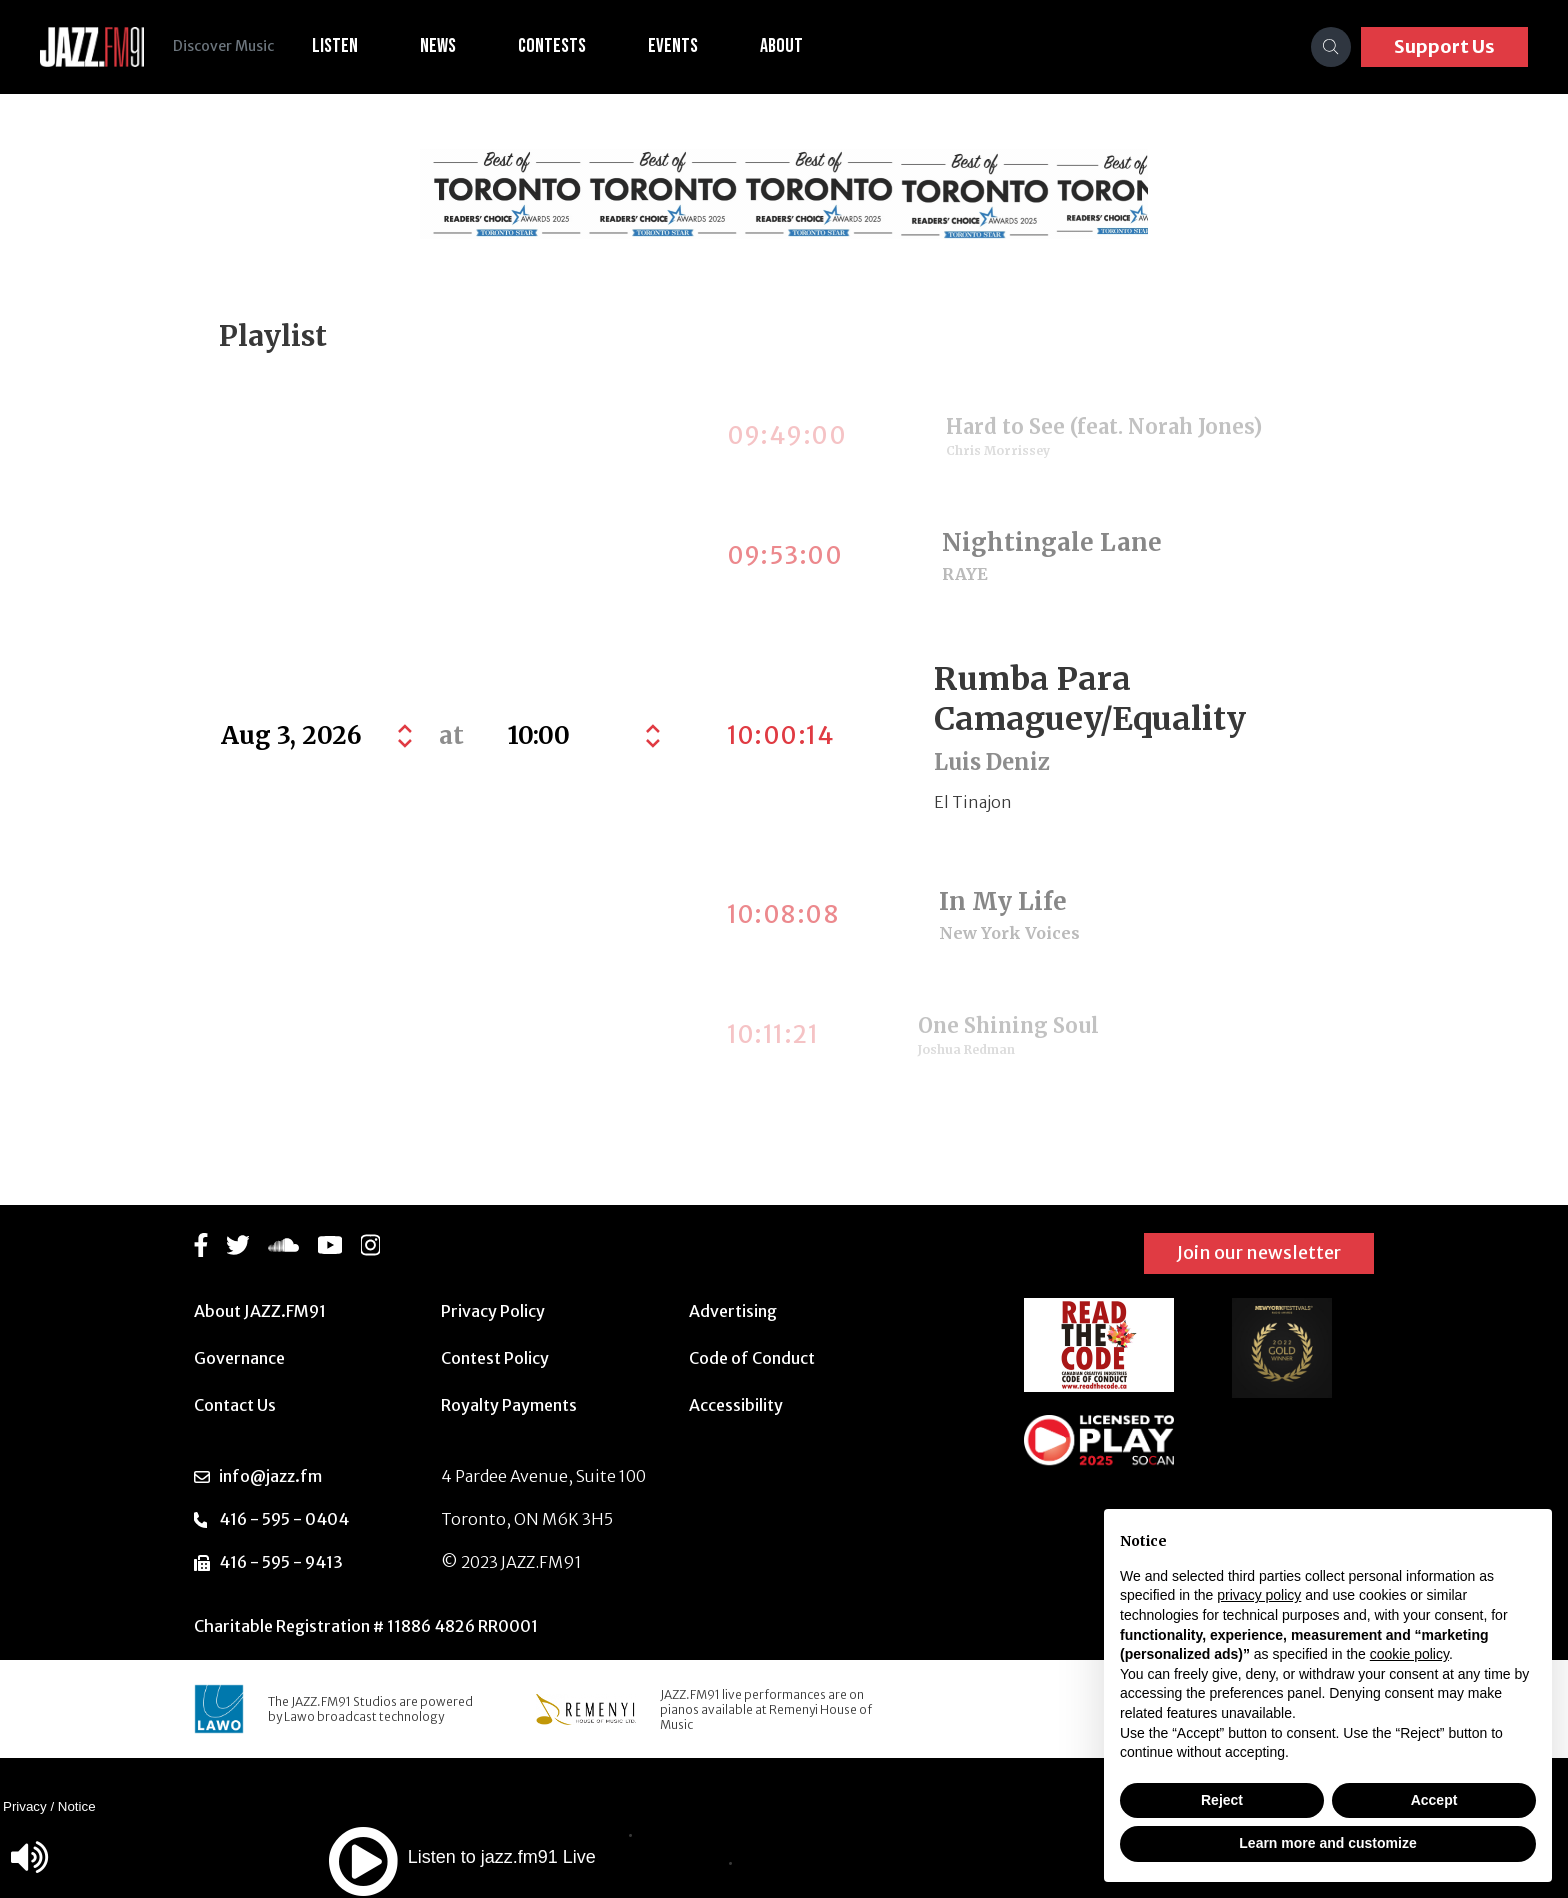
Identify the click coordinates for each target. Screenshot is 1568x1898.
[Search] (1331, 47)
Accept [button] (1434, 1800)
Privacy (25, 1806)
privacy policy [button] (1259, 1595)
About (784, 46)
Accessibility (736, 1405)
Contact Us (235, 1405)
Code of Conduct (752, 1358)
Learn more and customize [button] (1327, 1843)
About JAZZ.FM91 (260, 1311)
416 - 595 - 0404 (284, 1519)
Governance (239, 1358)
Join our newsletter (1259, 1252)
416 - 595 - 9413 (281, 1562)
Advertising (733, 1311)
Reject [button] (1222, 1800)
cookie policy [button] (1409, 1654)
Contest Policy (495, 1358)
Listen (338, 46)
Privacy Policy (493, 1311)
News (441, 46)
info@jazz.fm (270, 1476)
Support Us (1444, 46)
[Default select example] (581, 736)
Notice (77, 1806)
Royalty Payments (509, 1405)
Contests (555, 46)
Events (676, 46)
